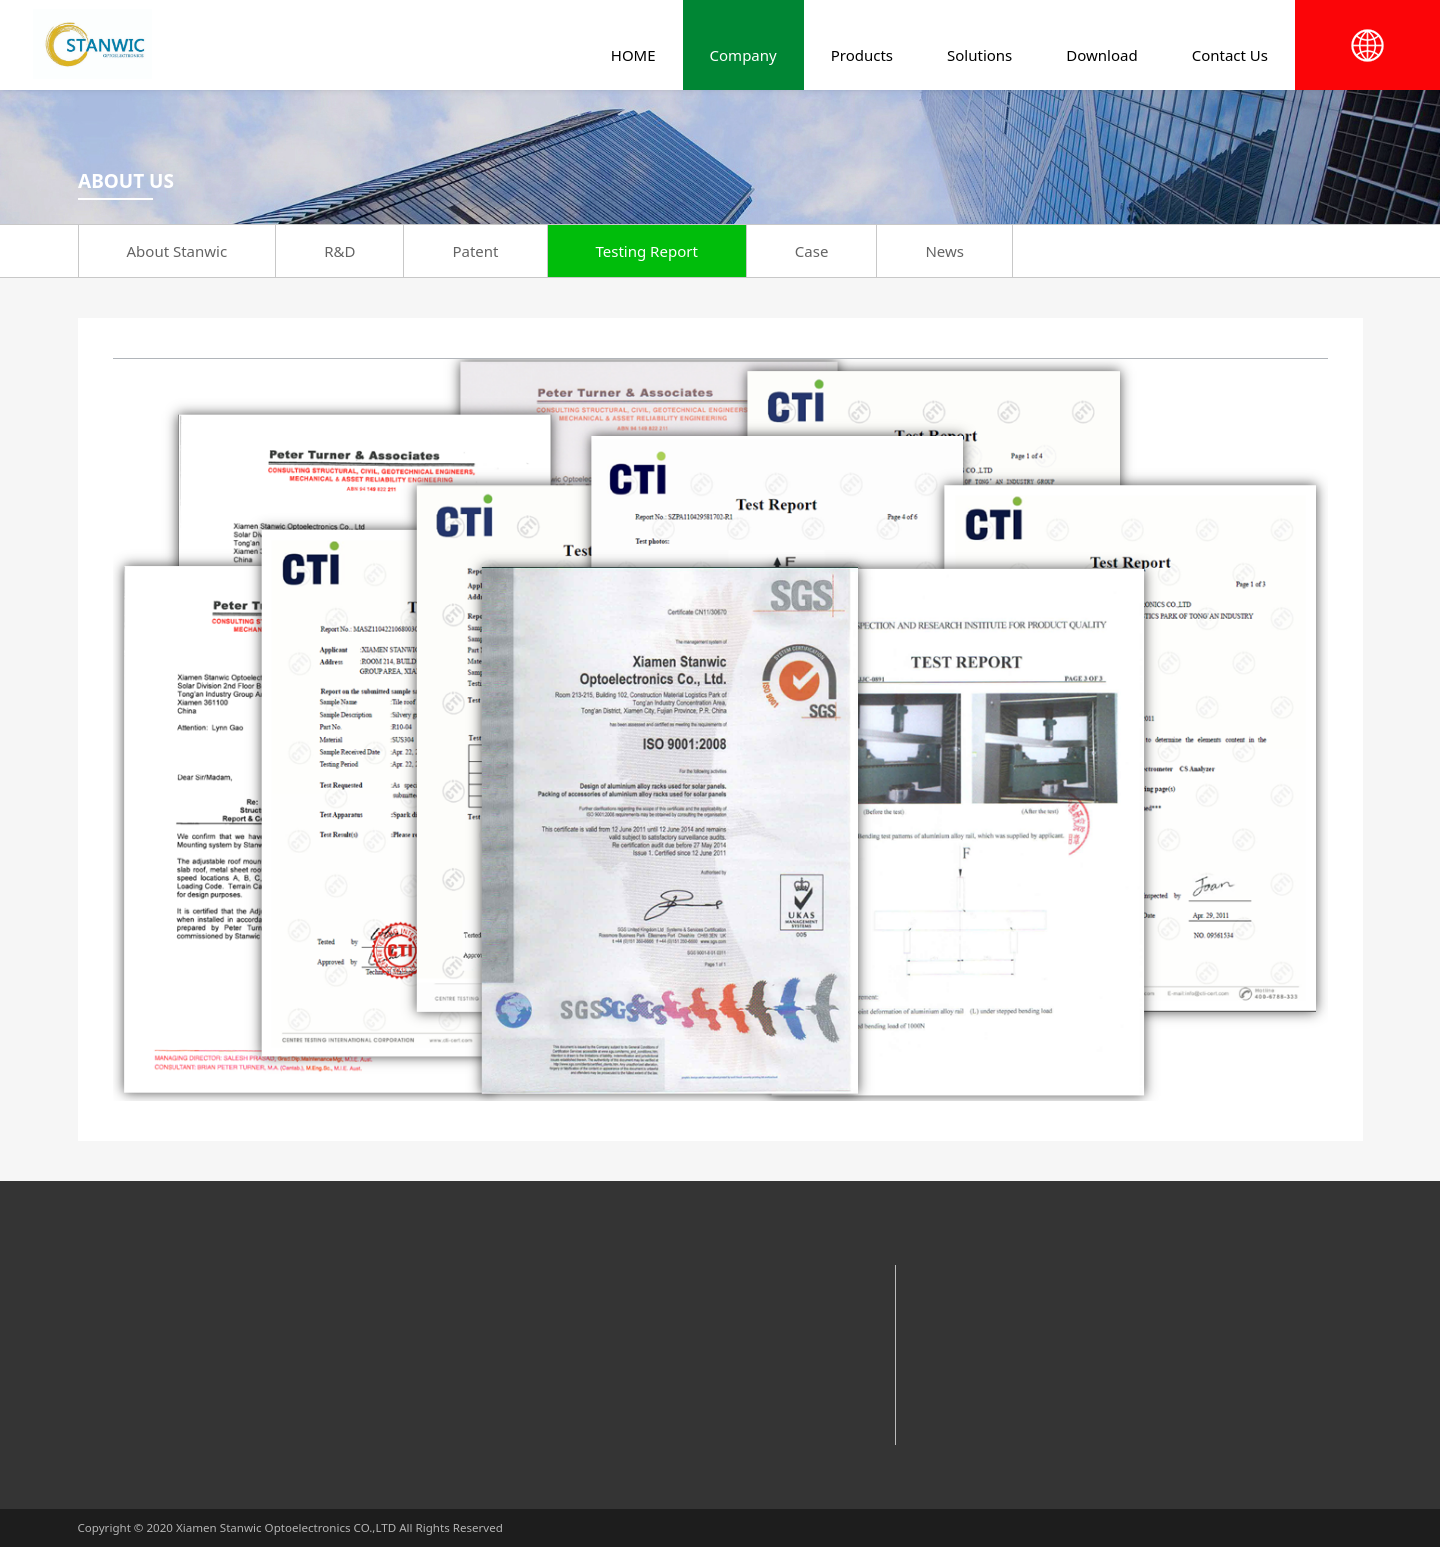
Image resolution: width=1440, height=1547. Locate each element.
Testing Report (647, 251)
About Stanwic (177, 251)
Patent (475, 251)
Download (1101, 55)
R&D (339, 251)
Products (862, 55)
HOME (633, 55)
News (944, 251)
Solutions (979, 55)
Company (743, 55)
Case (812, 251)
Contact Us (1230, 55)
